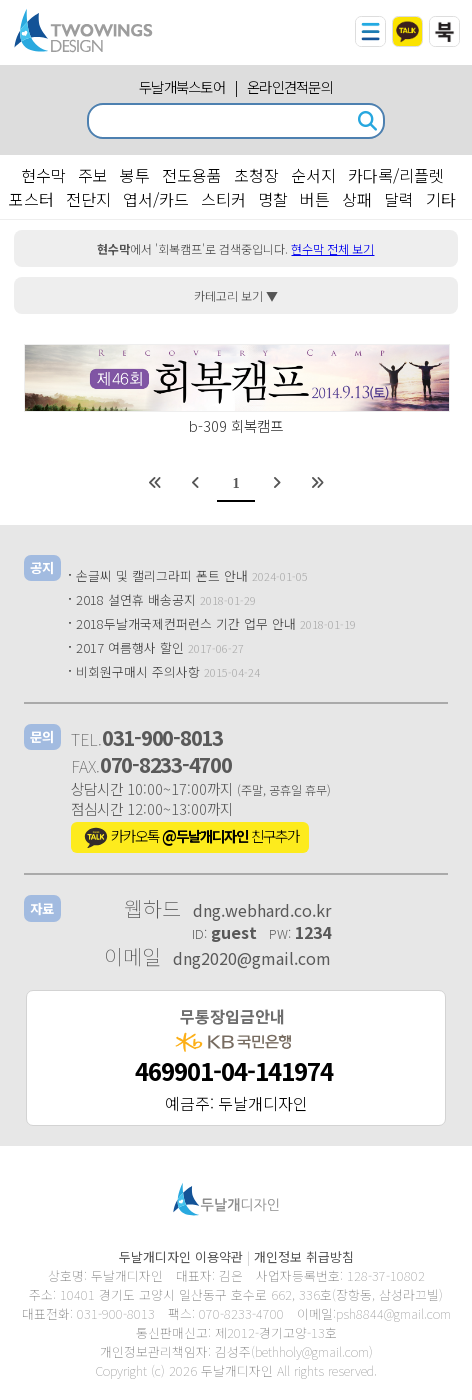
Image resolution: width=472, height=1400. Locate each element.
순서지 (313, 175)
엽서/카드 (156, 199)
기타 (441, 199)
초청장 (256, 175)
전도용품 (192, 175)
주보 (93, 175)
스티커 (223, 199)
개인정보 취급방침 (304, 1256)
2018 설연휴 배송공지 (136, 599)
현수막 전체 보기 (332, 248)
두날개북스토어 (182, 86)
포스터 (31, 199)
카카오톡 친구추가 (190, 838)
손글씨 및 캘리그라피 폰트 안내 (162, 575)
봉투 (135, 175)
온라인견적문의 (290, 86)
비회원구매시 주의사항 (138, 671)
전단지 (88, 199)
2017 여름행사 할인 (130, 647)
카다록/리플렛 (396, 175)
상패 (357, 199)
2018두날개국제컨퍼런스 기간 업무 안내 (186, 623)
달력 (399, 199)
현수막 (43, 175)
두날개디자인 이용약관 (181, 1256)
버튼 (315, 199)
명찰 (273, 199)
